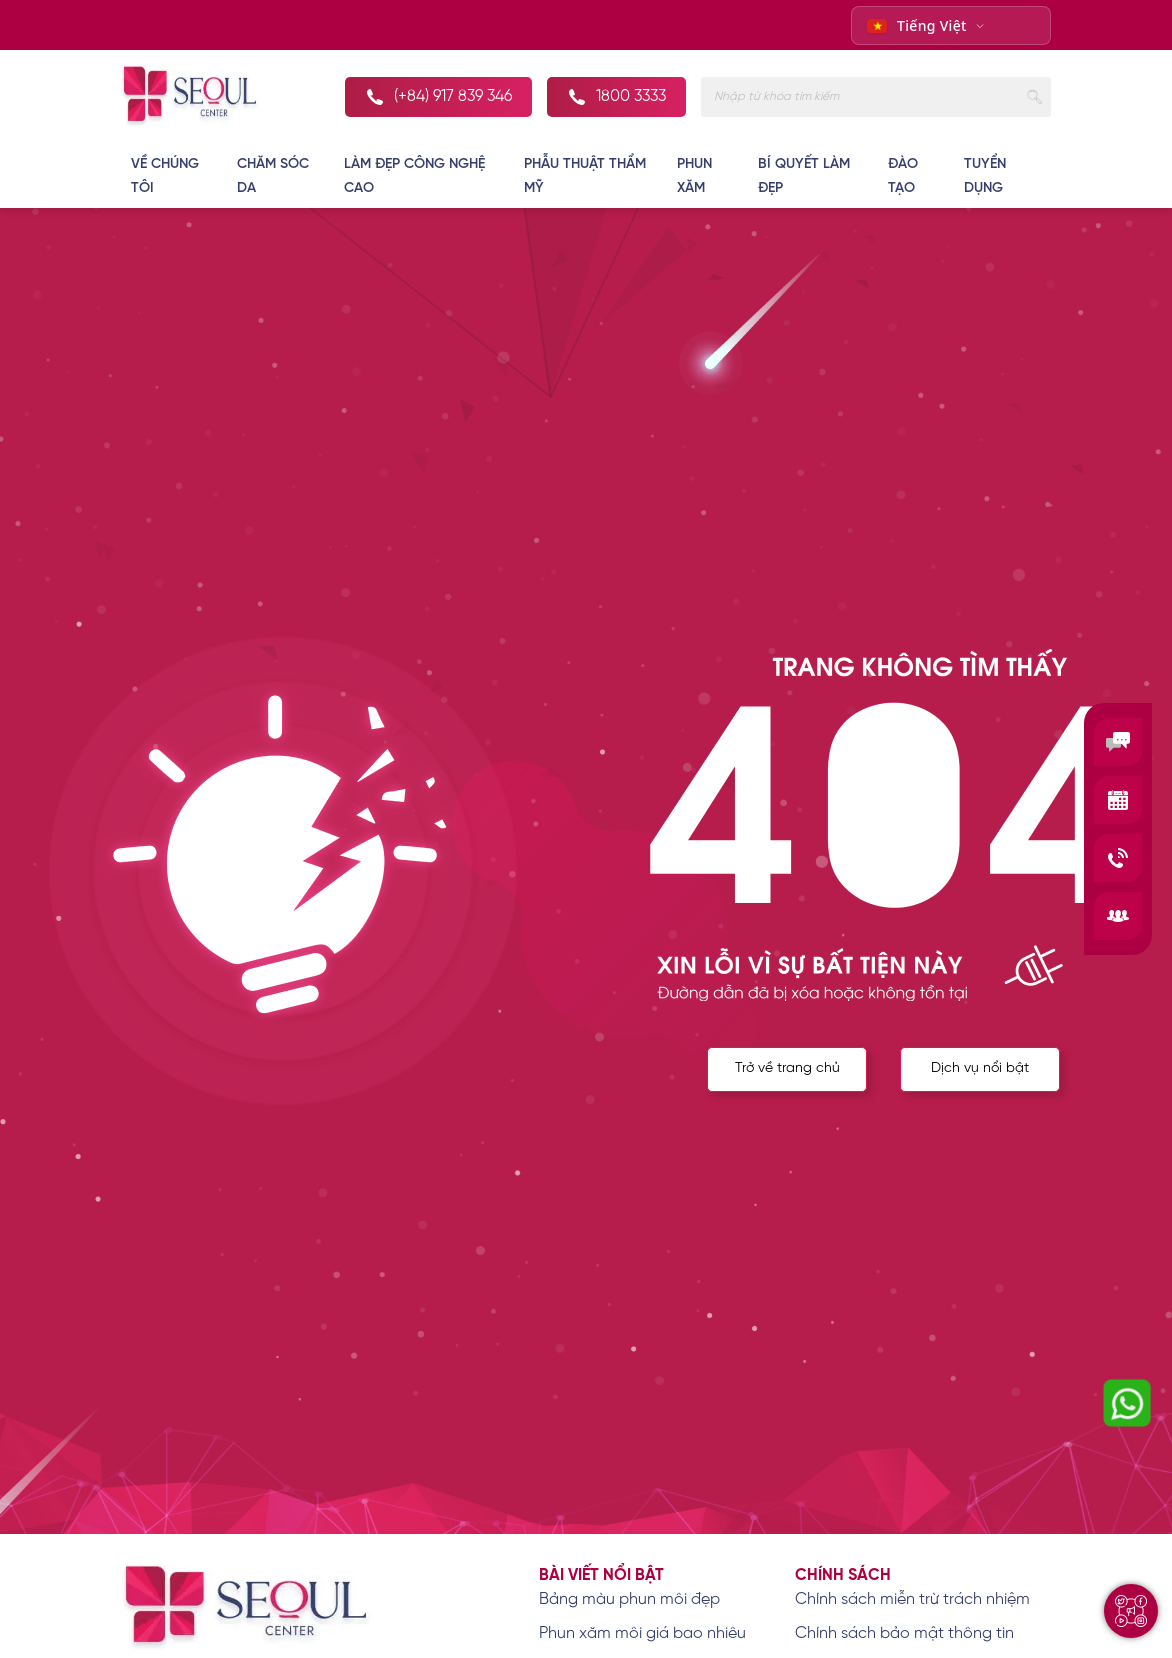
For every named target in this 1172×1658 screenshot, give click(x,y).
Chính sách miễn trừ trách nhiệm (912, 1599)
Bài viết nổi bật (601, 1575)
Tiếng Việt (917, 25)
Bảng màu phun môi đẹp (629, 1599)
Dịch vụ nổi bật (980, 1070)
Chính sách (843, 1575)
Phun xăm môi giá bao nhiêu (642, 1633)
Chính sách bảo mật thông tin (904, 1633)
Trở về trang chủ (785, 1070)
